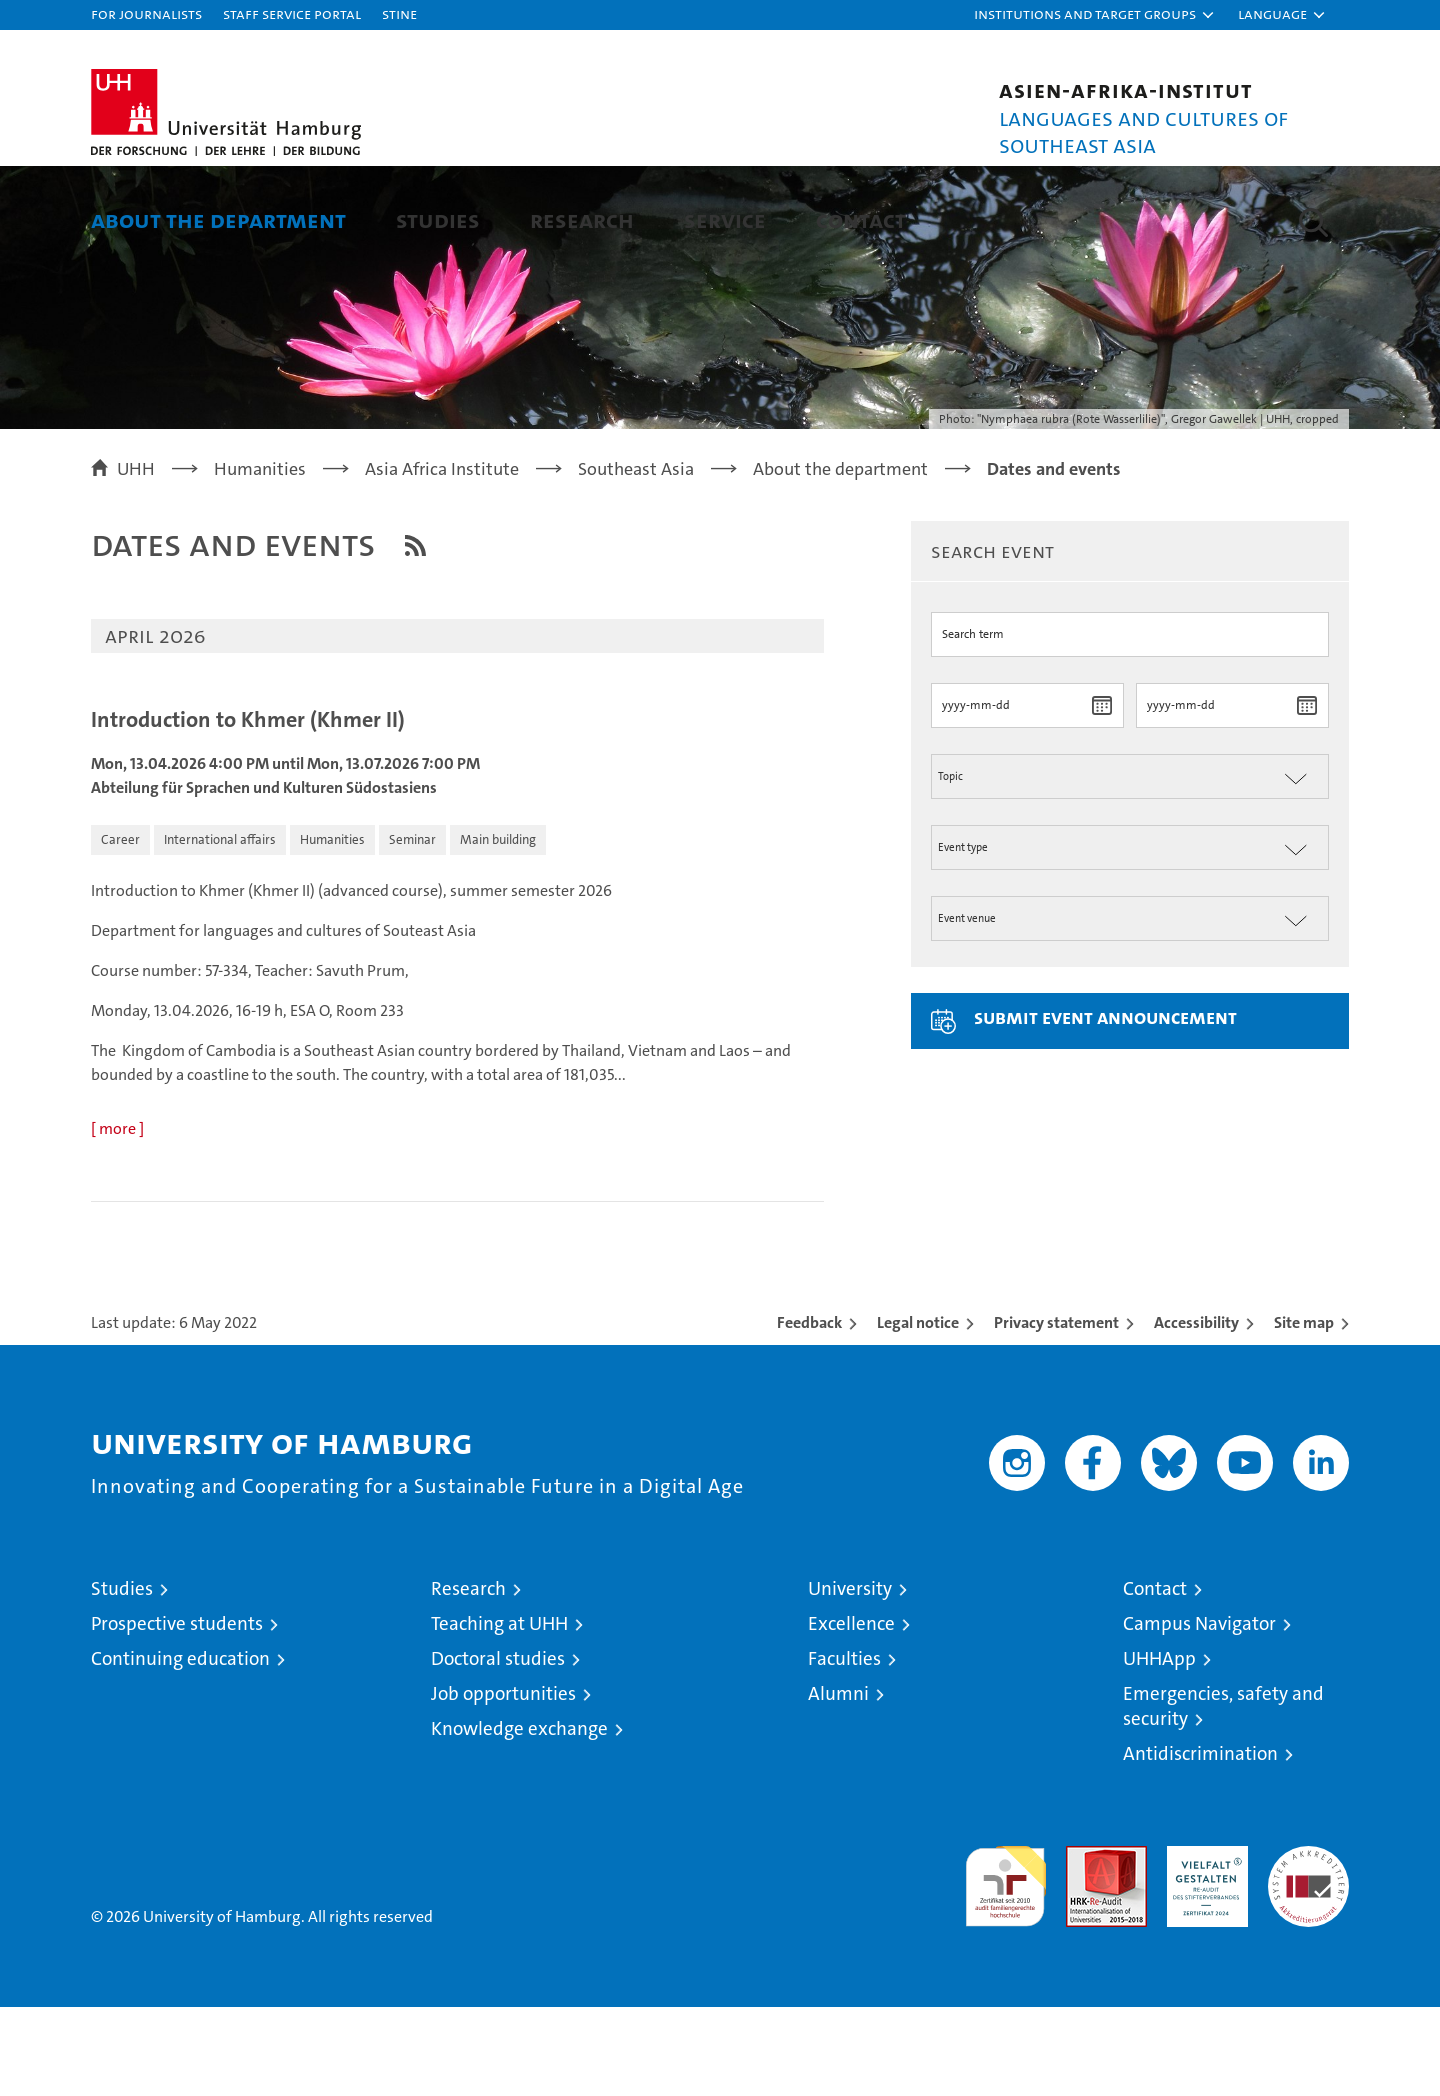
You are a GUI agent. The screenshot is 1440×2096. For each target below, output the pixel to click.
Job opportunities (503, 1782)
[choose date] (1101, 793)
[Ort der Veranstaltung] (1130, 1006)
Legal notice (918, 1411)
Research (582, 219)
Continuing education (180, 1747)
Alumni (838, 1782)
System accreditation (1308, 1956)
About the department (218, 219)
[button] (1095, 15)
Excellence (851, 1712)
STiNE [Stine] (399, 13)
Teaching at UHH (499, 1712)
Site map (1304, 1411)
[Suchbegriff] (1130, 722)
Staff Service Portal (292, 13)
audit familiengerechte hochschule (1005, 1966)
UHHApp (1159, 1747)
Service (725, 219)
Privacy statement (1056, 1411)
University (850, 1677)
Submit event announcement (1105, 1105)
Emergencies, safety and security (1223, 1795)
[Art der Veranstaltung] (1130, 935)
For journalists (146, 13)
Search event (992, 639)
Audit (1085, 1945)
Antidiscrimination (1200, 1842)
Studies (438, 219)
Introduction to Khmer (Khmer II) (248, 809)
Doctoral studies (498, 1747)
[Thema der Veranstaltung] (1130, 864)
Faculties (844, 1747)
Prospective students (177, 1712)
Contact (861, 219)
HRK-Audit (1202, 1945)
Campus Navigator (1199, 1712)
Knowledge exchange (519, 1817)
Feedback (809, 1411)
